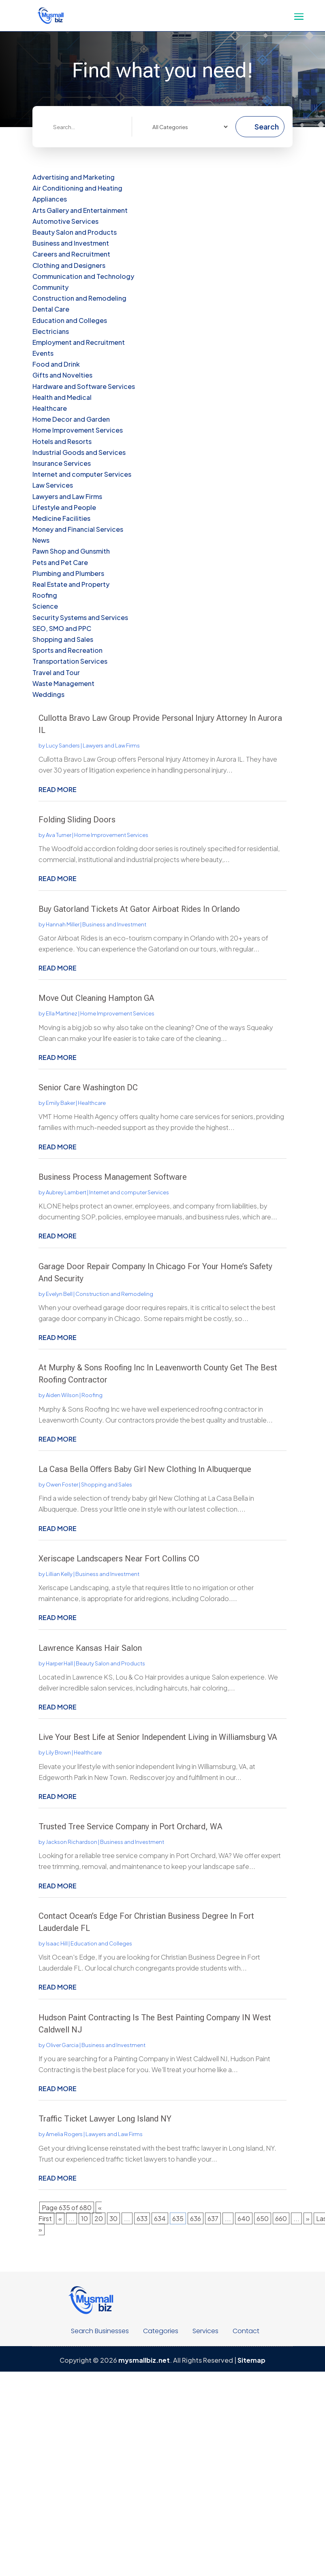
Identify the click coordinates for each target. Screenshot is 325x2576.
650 (263, 2218)
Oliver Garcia (62, 2045)
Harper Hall (59, 1663)
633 (142, 2218)
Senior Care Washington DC (88, 1087)
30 (113, 2218)
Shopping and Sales (106, 1484)
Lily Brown (58, 1752)
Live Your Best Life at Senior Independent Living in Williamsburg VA (157, 1737)
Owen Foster (62, 1484)
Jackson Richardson (71, 1842)
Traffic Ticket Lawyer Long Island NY (104, 2119)
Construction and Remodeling (114, 1294)
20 (98, 2218)
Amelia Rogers (64, 2134)
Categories (160, 2331)
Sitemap (251, 2360)
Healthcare (92, 1103)
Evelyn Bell (59, 1294)
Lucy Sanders (63, 745)
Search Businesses (100, 2331)
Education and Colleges (101, 1943)
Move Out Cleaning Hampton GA (96, 998)
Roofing (92, 1395)
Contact (246, 2331)
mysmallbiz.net (144, 2360)
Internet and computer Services (129, 1192)
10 (84, 2218)
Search (266, 126)
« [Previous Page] (60, 2218)
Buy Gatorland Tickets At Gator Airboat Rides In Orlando (139, 909)
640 (243, 2218)
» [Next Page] (308, 2218)
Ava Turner (58, 835)
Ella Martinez (61, 1013)
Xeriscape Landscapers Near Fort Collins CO (118, 1558)
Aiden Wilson (62, 1395)
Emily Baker (60, 1103)
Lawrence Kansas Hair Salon (90, 1648)
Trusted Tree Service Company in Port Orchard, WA (130, 1826)
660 (281, 2218)
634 (160, 2218)
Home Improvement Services (111, 835)
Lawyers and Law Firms (111, 745)
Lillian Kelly (59, 1574)
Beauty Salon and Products (110, 1663)
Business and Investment (114, 924)
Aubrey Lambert (66, 1192)
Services (205, 2331)
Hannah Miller (62, 924)
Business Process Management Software (112, 1177)
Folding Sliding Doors (76, 819)
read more (57, 789)
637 (212, 2218)
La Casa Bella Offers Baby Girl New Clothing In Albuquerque (144, 1469)
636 (195, 2218)
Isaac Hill (57, 1943)
